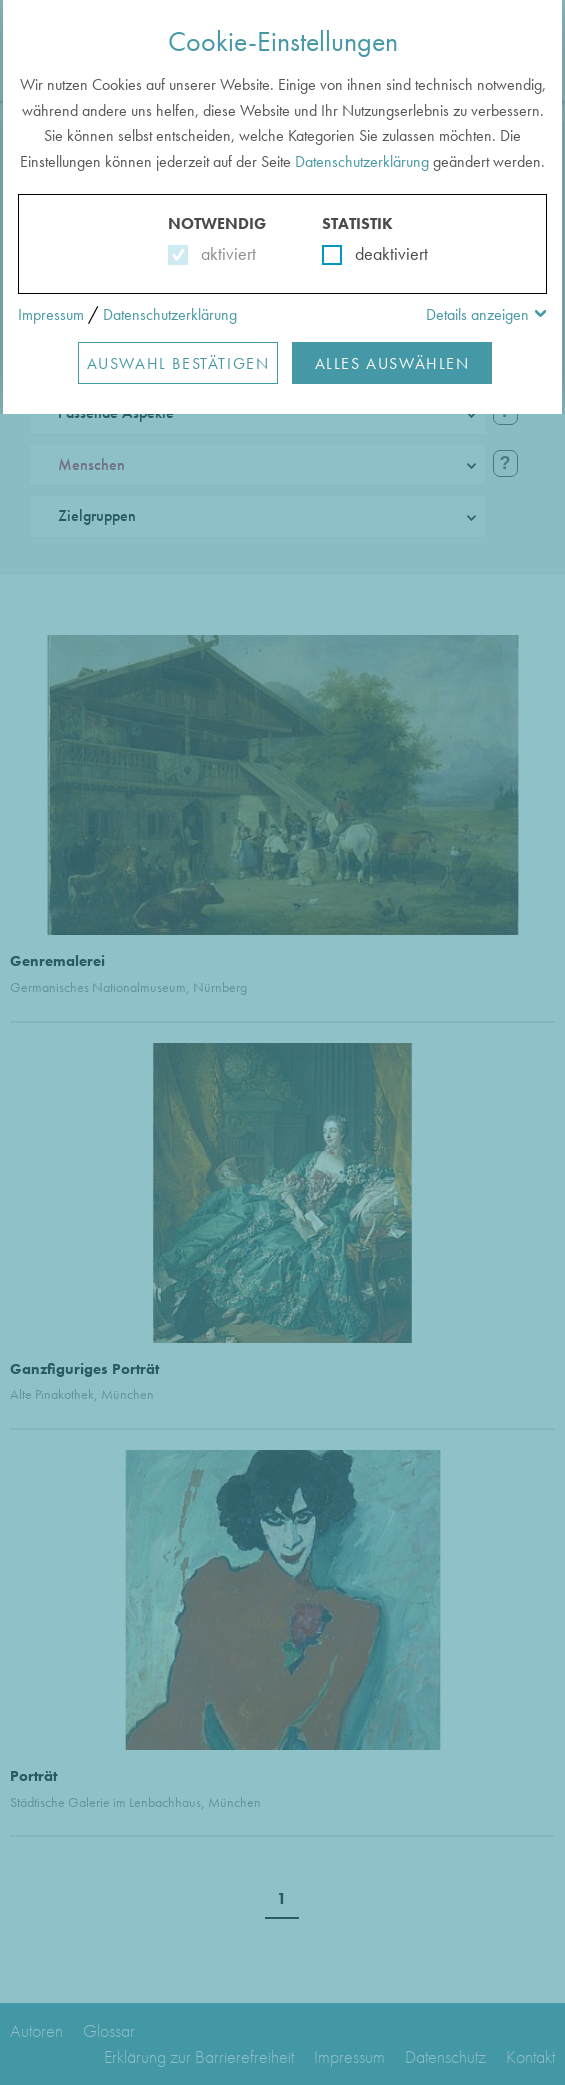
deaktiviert (378, 253)
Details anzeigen (477, 314)
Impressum (51, 314)
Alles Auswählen (392, 363)
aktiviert (224, 253)
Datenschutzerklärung (362, 161)
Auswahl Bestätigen (178, 363)
